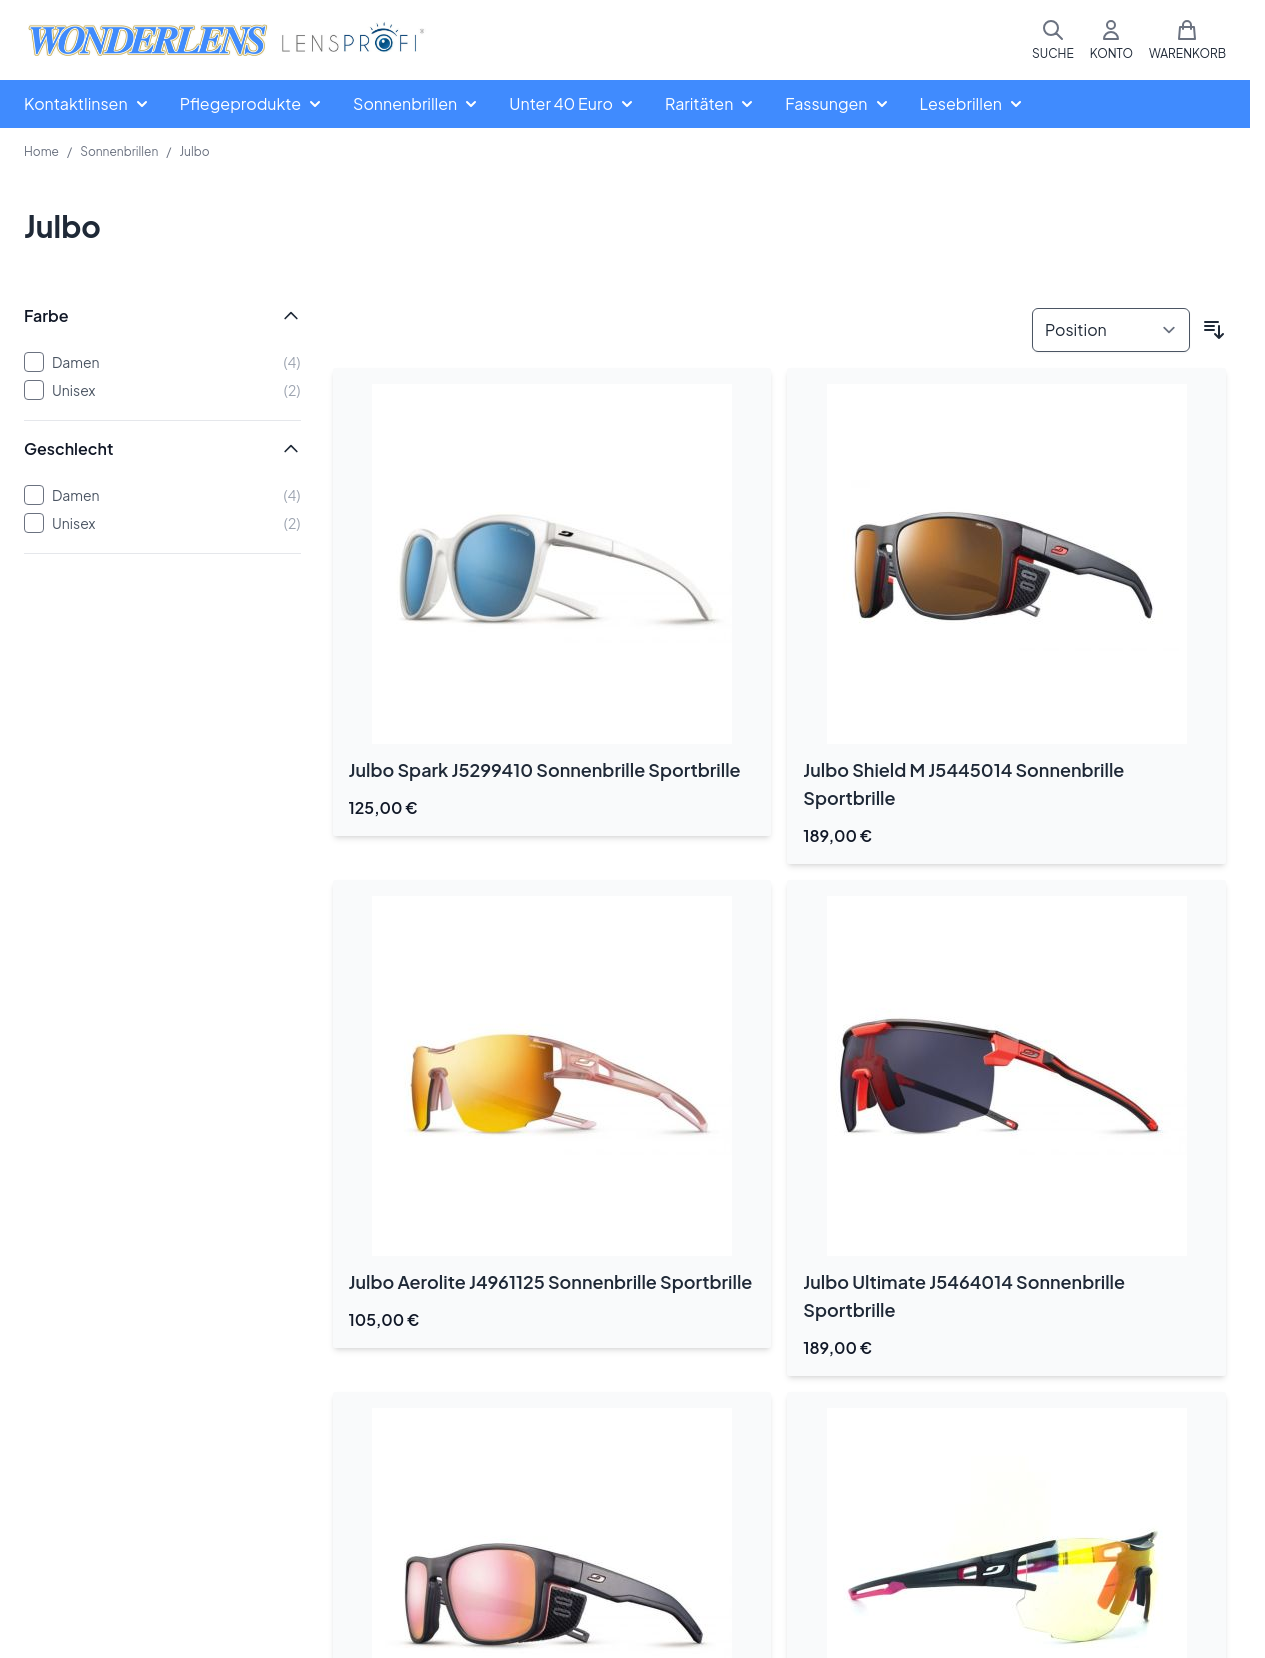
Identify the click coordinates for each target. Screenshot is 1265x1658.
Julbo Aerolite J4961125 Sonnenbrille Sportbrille (551, 1281)
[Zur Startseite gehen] (226, 40)
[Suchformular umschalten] (1053, 40)
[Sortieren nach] (1111, 330)
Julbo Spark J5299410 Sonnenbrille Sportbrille (545, 769)
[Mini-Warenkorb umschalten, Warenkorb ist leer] (1187, 40)
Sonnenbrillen (119, 151)
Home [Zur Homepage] (41, 151)
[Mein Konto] (1111, 40)
